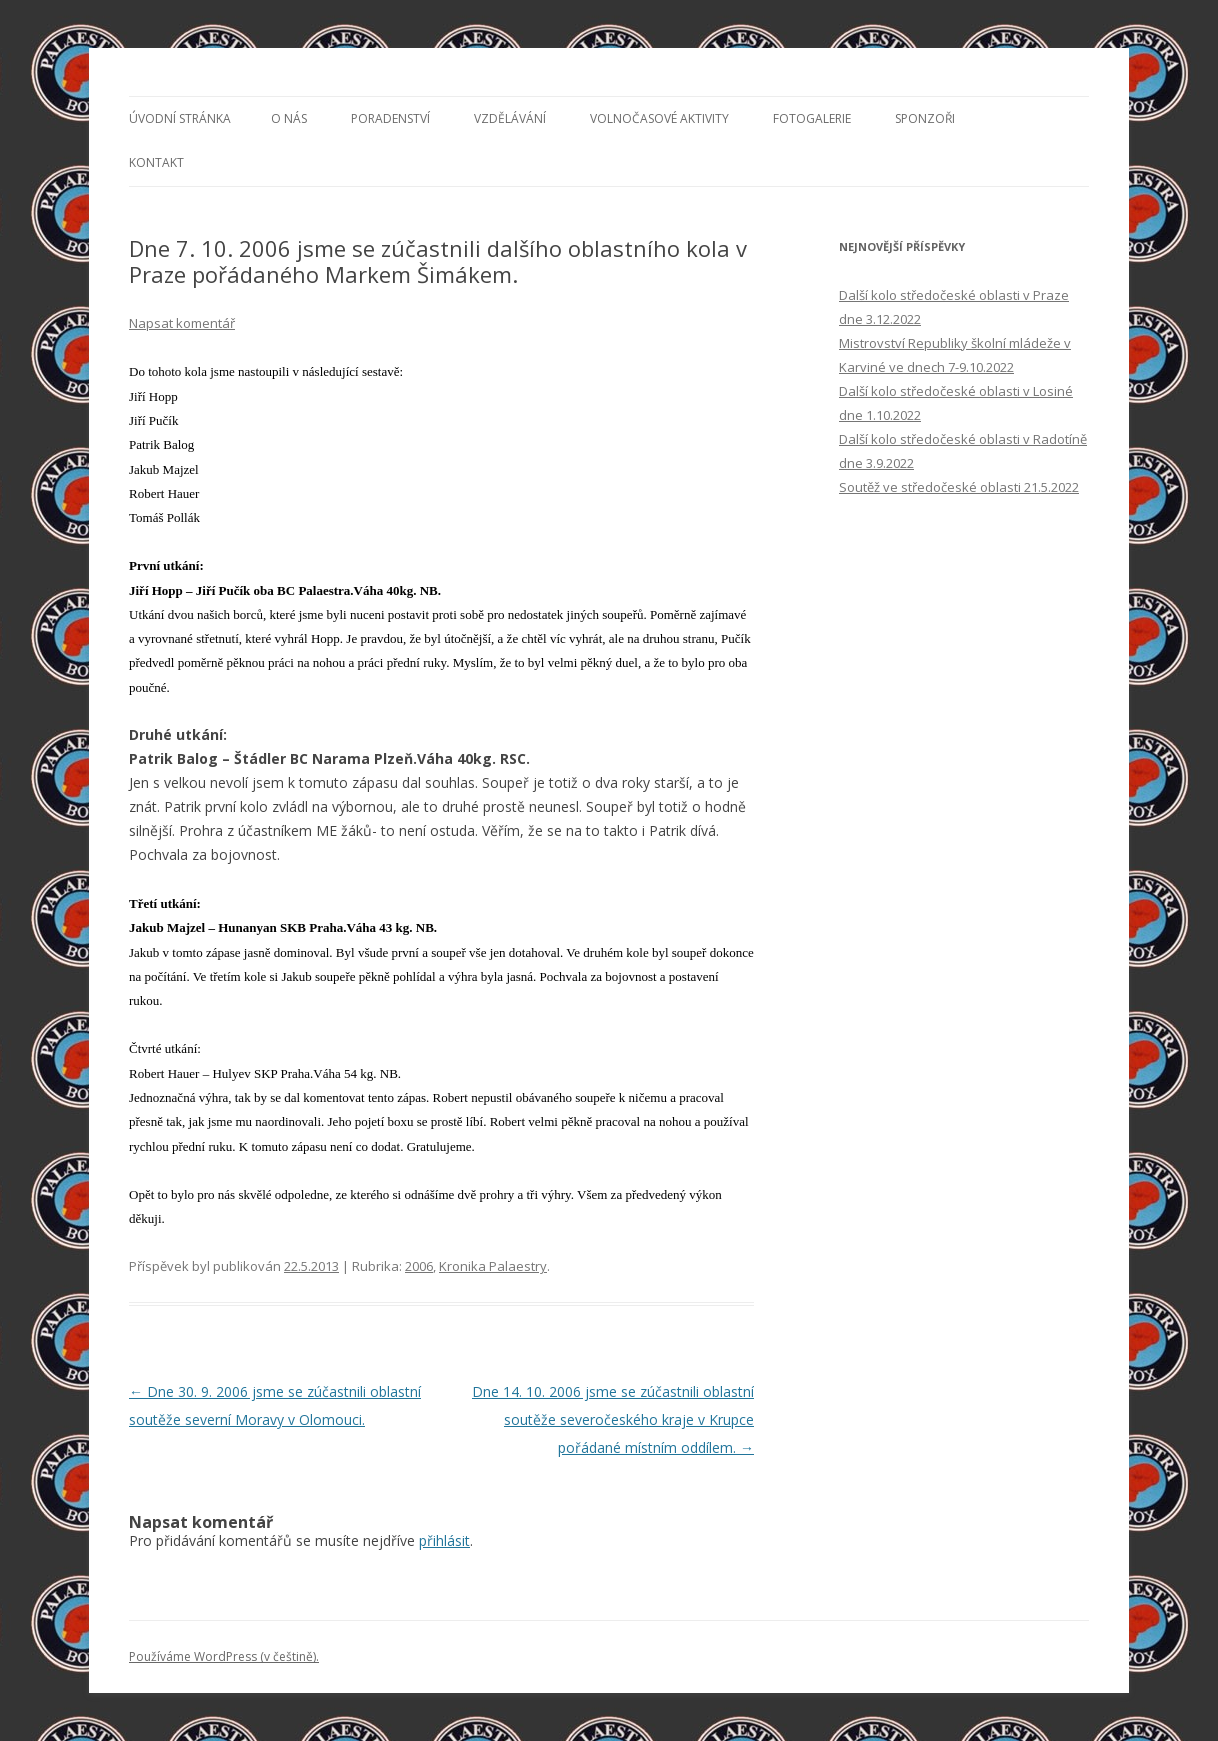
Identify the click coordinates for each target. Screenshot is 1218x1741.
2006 (419, 1266)
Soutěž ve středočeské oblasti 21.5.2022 (959, 487)
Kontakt (156, 162)
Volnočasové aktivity (659, 118)
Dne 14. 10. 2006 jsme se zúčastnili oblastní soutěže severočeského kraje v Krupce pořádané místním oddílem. (613, 1419)
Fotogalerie (812, 118)
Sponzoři (925, 118)
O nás (289, 118)
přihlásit (444, 1540)
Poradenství (390, 118)
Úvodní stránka (180, 118)
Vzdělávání (510, 118)
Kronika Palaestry (493, 1266)
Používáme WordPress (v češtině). (224, 1656)
